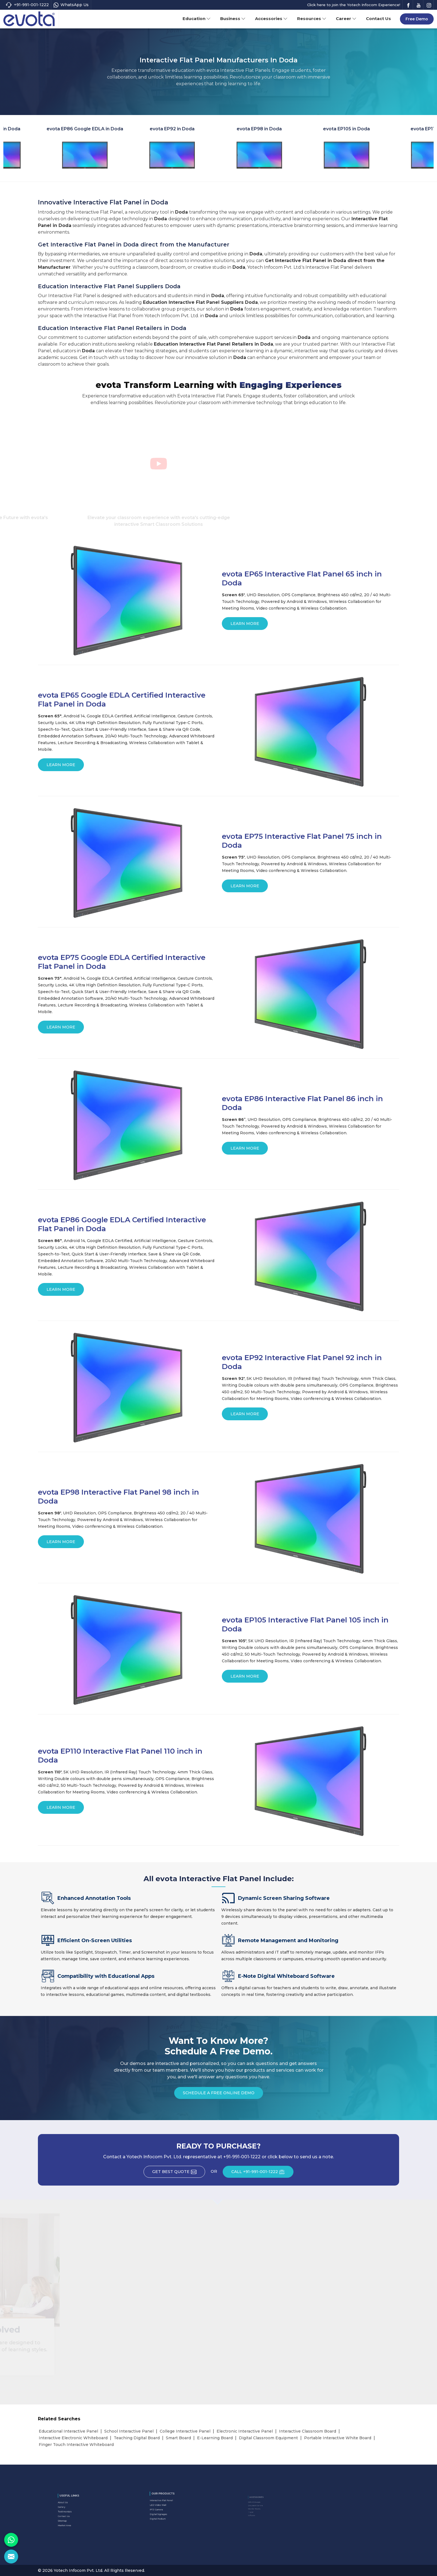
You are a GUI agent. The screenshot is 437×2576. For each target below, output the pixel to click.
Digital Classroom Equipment (268, 2437)
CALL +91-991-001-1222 (262, 2173)
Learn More (245, 625)
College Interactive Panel (185, 2431)
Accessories (271, 18)
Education (197, 18)
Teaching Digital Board (137, 2437)
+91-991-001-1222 (27, 5)
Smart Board (178, 2437)
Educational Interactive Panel (68, 2431)
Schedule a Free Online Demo (218, 2094)
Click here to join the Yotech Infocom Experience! (353, 5)
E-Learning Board (215, 2437)
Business (233, 18)
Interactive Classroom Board (307, 2431)
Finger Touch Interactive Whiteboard (76, 2444)
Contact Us (378, 18)
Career (346, 18)
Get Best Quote (178, 2173)
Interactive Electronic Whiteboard (73, 2437)
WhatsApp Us (71, 5)
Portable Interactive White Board (337, 2437)
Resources (311, 18)
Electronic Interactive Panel (245, 2431)
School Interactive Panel (129, 2431)
